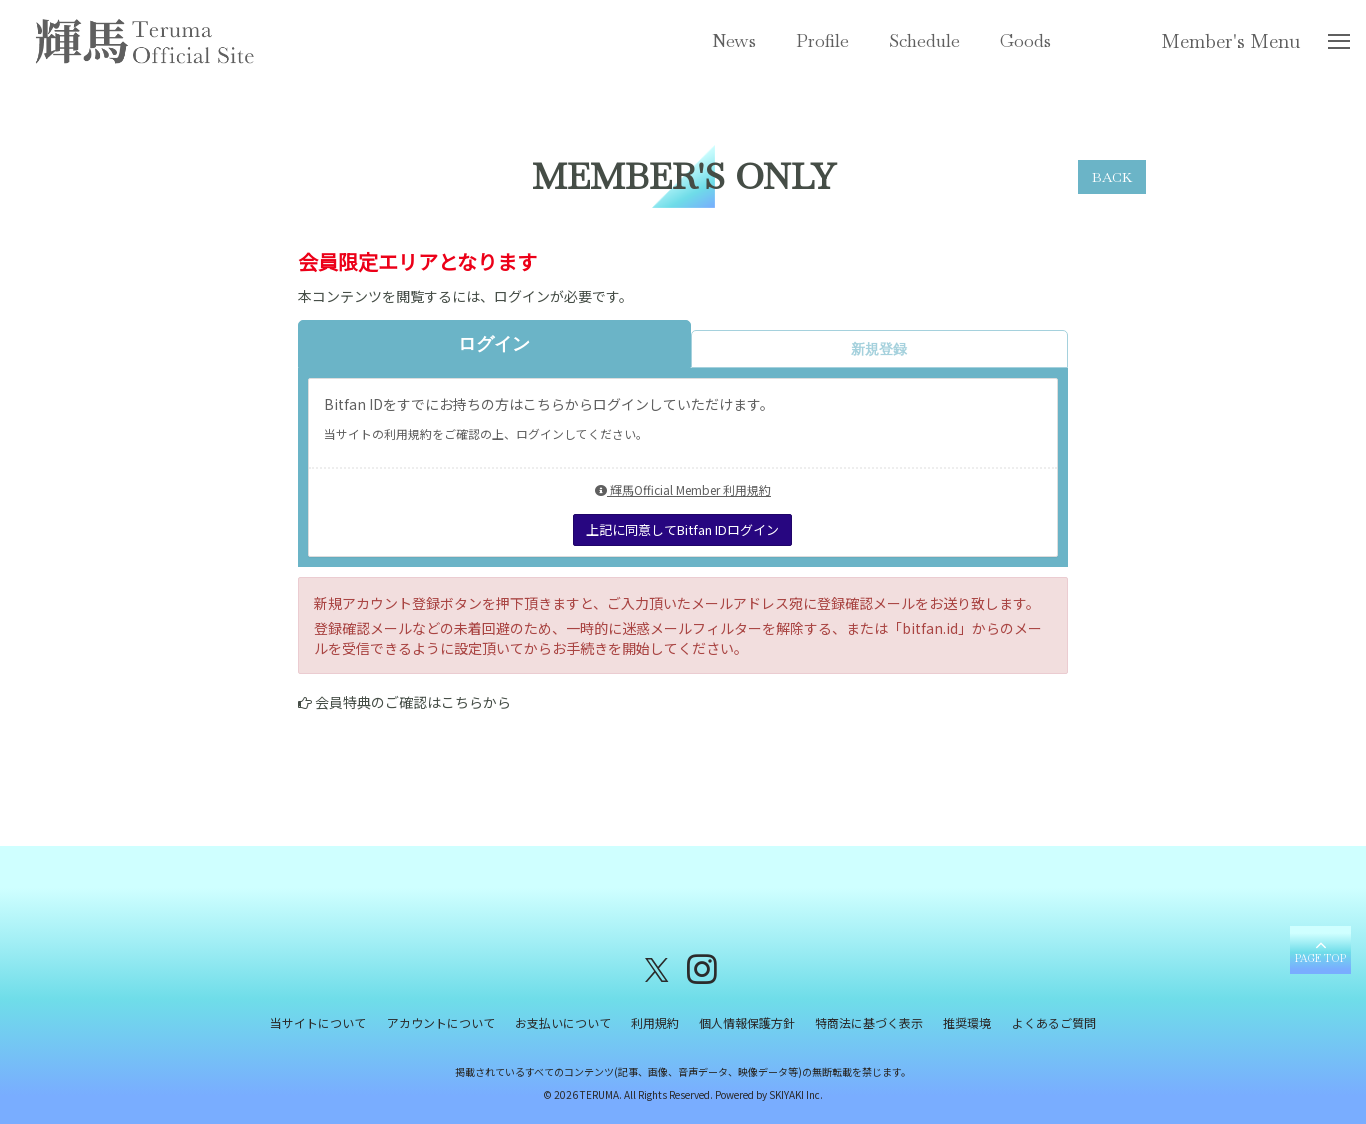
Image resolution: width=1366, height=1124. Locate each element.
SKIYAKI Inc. (796, 1095)
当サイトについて (319, 1023)
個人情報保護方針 (747, 1023)
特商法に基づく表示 (869, 1023)
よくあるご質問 (1053, 1023)
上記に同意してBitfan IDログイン (682, 529)
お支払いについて (563, 1023)
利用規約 (655, 1023)
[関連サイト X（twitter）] (657, 968)
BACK (1112, 177)
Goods (1025, 40)
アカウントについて (441, 1023)
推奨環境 (967, 1023)
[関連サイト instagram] (702, 968)
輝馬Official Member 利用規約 (683, 489)
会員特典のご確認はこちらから (413, 702)
